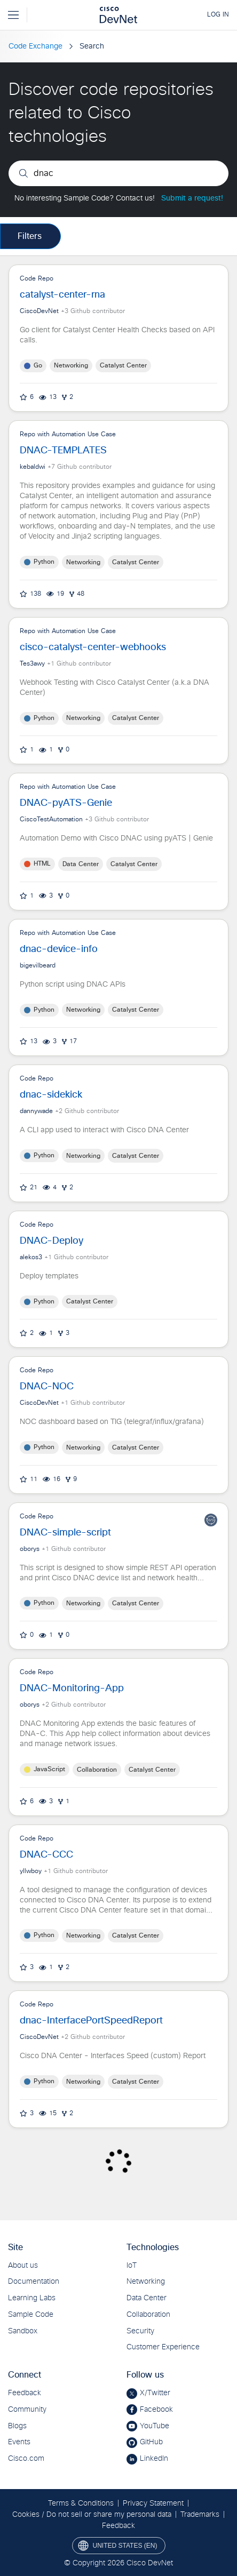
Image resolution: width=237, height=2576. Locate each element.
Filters (30, 236)
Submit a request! (192, 198)
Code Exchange (35, 46)
